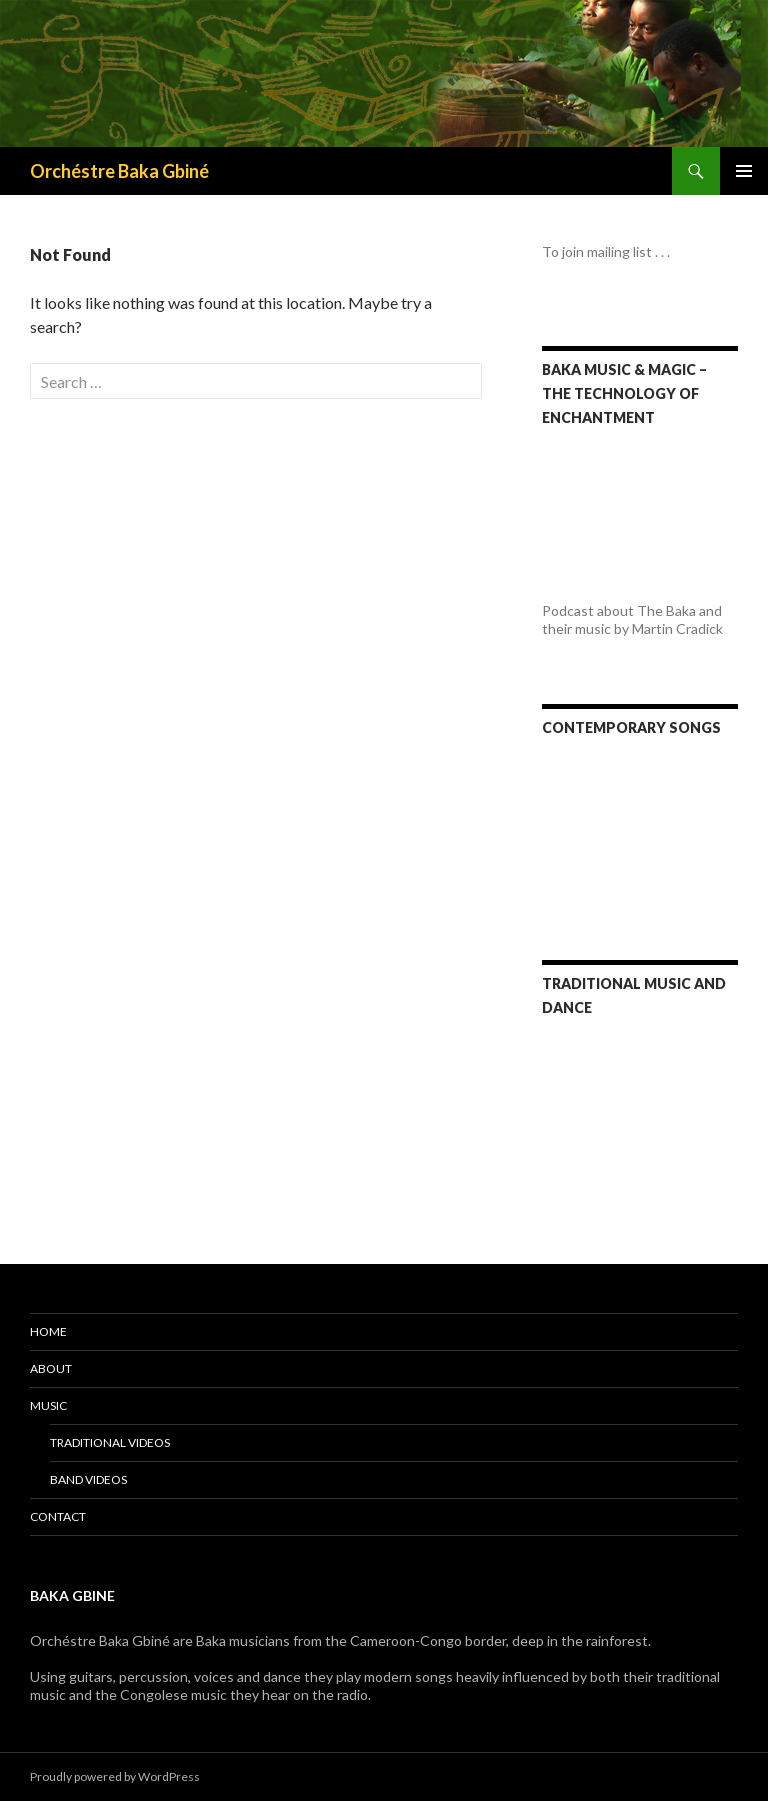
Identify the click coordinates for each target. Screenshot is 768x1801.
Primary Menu (744, 171)
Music (48, 1405)
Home (48, 1331)
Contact (58, 1516)
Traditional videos (110, 1442)
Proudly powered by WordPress (115, 1776)
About (51, 1368)
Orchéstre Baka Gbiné (119, 171)
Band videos (88, 1479)
